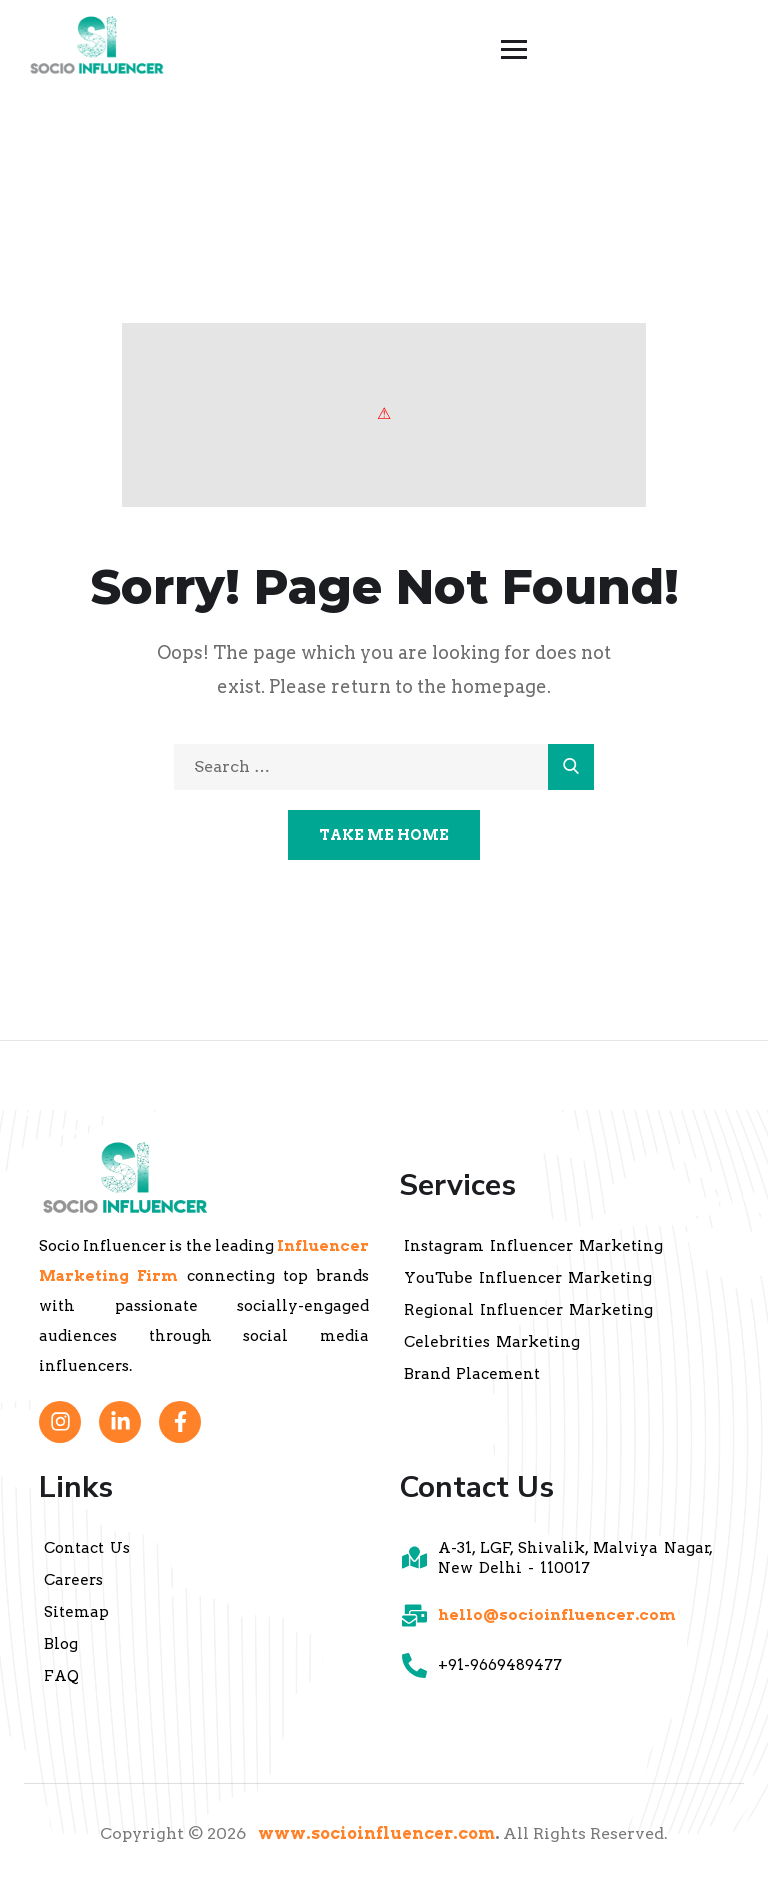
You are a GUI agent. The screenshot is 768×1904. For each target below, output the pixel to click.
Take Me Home (384, 835)
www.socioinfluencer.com (376, 1833)
